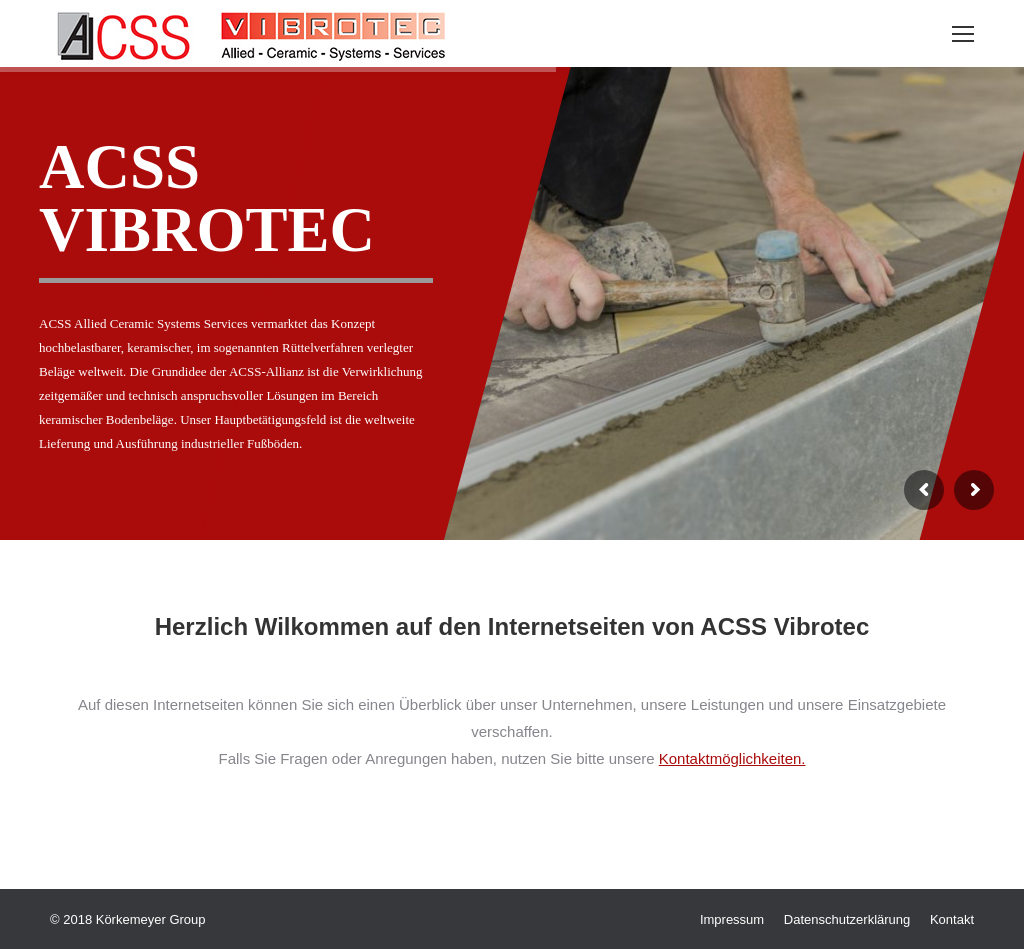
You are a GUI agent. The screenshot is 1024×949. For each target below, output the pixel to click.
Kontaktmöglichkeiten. (732, 758)
